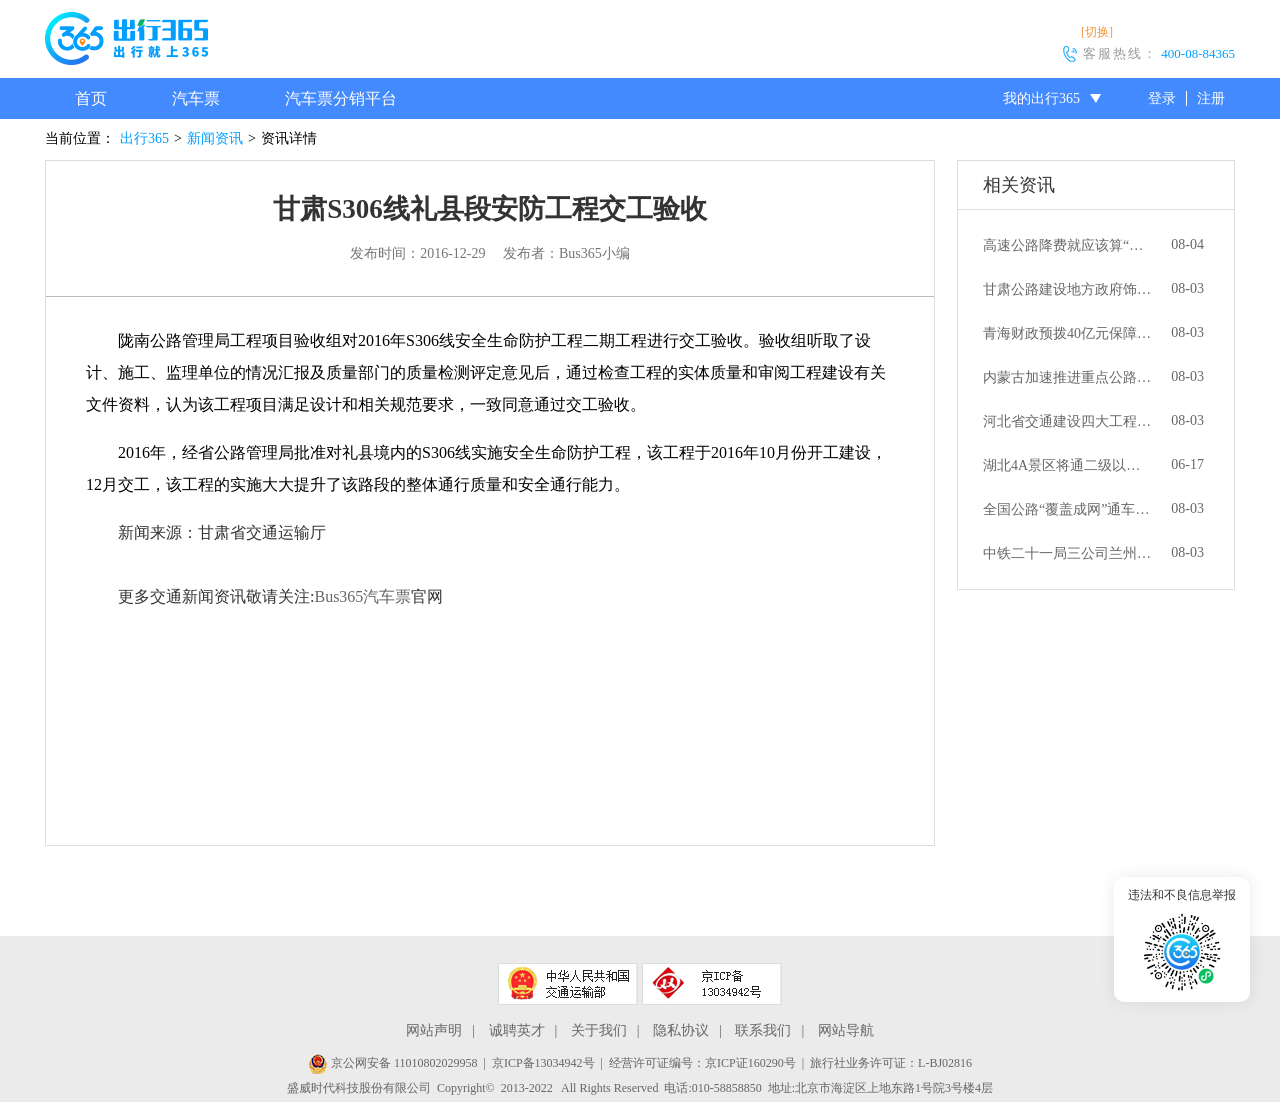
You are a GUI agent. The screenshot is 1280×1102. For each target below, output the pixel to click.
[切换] (1097, 32)
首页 (91, 98)
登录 (1162, 98)
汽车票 (196, 98)
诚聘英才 (517, 1030)
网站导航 (846, 1030)
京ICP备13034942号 (543, 1063)
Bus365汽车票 (362, 596)
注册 (1211, 98)
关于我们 (599, 1030)
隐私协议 (681, 1030)
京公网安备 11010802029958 (393, 1063)
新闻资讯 (215, 138)
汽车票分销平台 (341, 98)
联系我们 (763, 1030)
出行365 (144, 138)
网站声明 (434, 1030)
